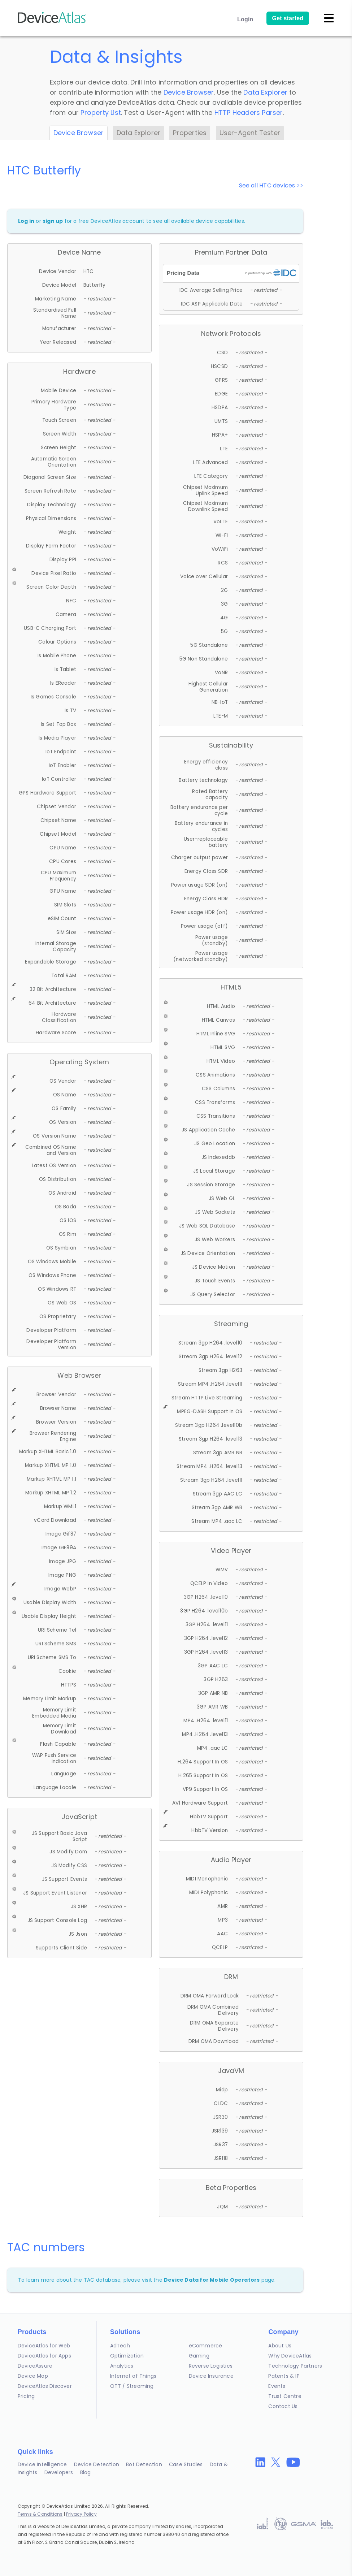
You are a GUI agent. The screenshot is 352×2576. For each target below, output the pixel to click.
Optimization (127, 2355)
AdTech (120, 2345)
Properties (190, 132)
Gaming (199, 2355)
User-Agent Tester (250, 132)
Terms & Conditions (40, 2514)
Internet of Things (133, 2376)
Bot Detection (144, 2464)
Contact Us (282, 2406)
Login (245, 19)
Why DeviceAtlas (290, 2355)
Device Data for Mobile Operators (212, 2279)
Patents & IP (283, 2376)
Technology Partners (295, 2365)
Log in (26, 221)
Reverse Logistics (211, 2365)
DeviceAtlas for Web (44, 2345)
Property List (101, 112)
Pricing (26, 2396)
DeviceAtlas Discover (45, 2386)
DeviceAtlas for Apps (44, 2355)
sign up (53, 221)
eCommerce (205, 2345)
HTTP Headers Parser (248, 112)
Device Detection (96, 2464)
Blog (85, 2472)
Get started (288, 18)
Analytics (122, 2365)
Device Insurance (211, 2376)
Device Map (33, 2376)
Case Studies (186, 2464)
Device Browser (189, 92)
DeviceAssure (35, 2365)
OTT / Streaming (132, 2386)
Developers (58, 2472)
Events (276, 2386)
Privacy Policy (81, 2514)
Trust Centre (284, 2396)
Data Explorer (265, 92)
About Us (279, 2345)
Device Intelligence (42, 2464)
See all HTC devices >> (271, 185)
